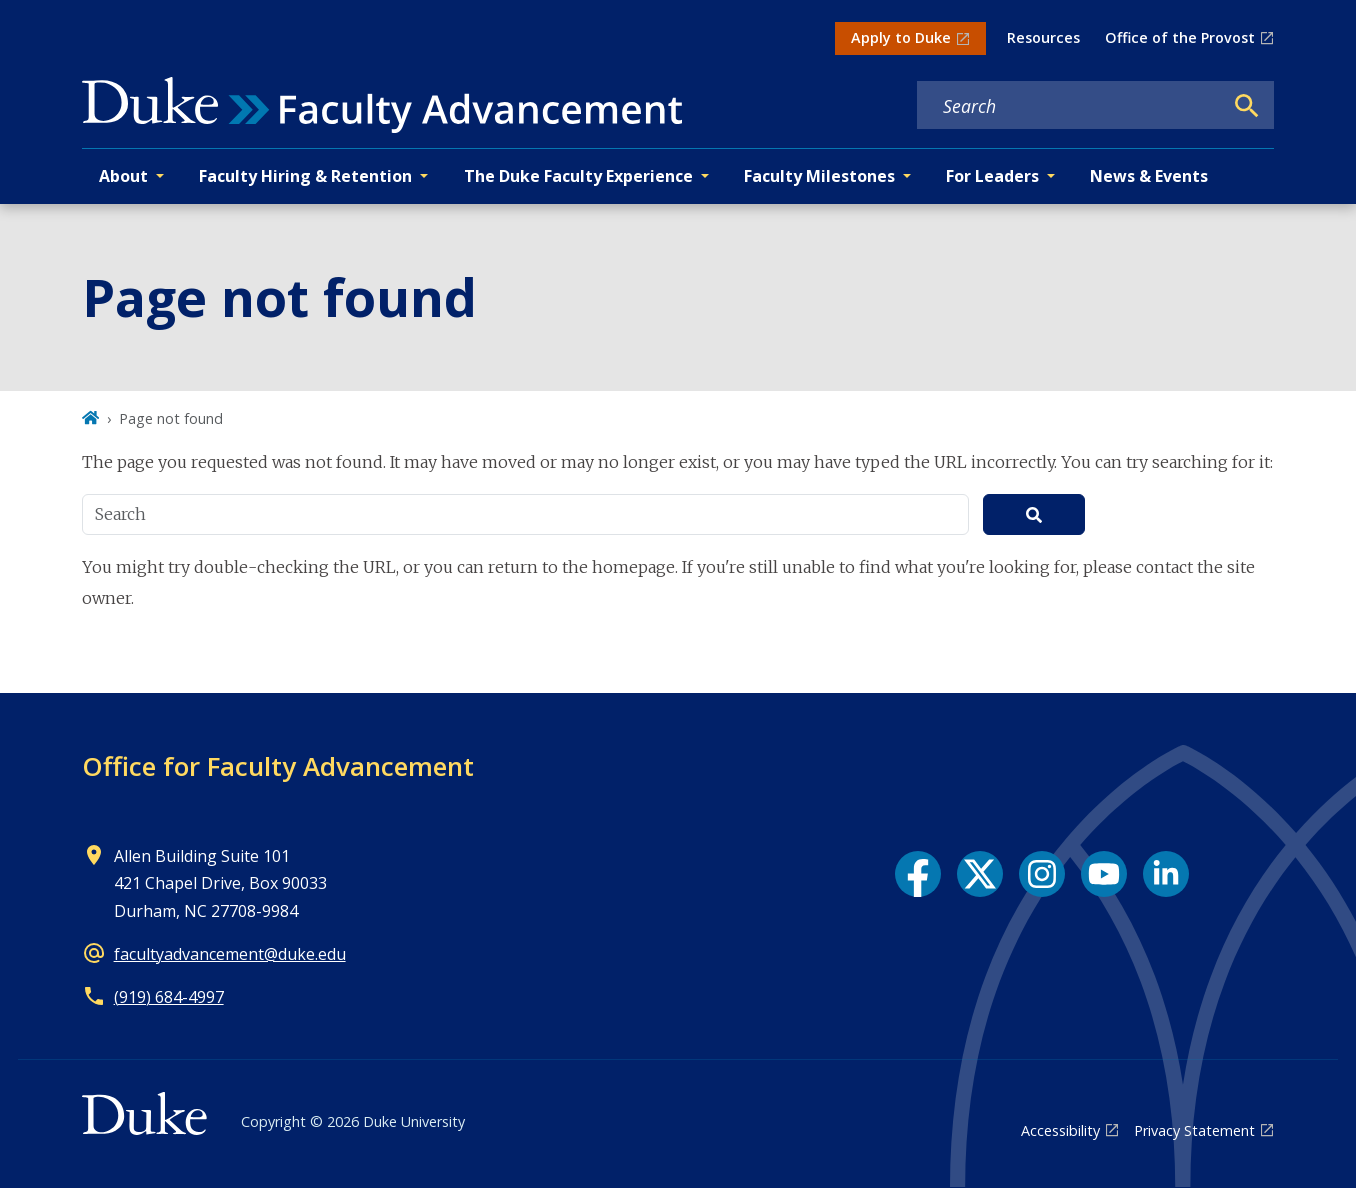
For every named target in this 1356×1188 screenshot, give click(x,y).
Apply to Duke (901, 37)
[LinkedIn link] (1166, 874)
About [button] (123, 176)
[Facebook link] (918, 874)
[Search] (1247, 106)
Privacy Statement (1194, 1130)
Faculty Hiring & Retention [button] (305, 176)
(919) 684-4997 (169, 997)
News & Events (1149, 176)
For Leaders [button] (992, 176)
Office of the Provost (1180, 37)
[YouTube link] (1104, 874)
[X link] (980, 874)
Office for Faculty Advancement (278, 766)
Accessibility (1060, 1130)
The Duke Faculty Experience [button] (578, 176)
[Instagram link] (1042, 874)
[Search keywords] (1070, 106)
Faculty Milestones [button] (819, 176)
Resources (1043, 37)
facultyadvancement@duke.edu (230, 954)
